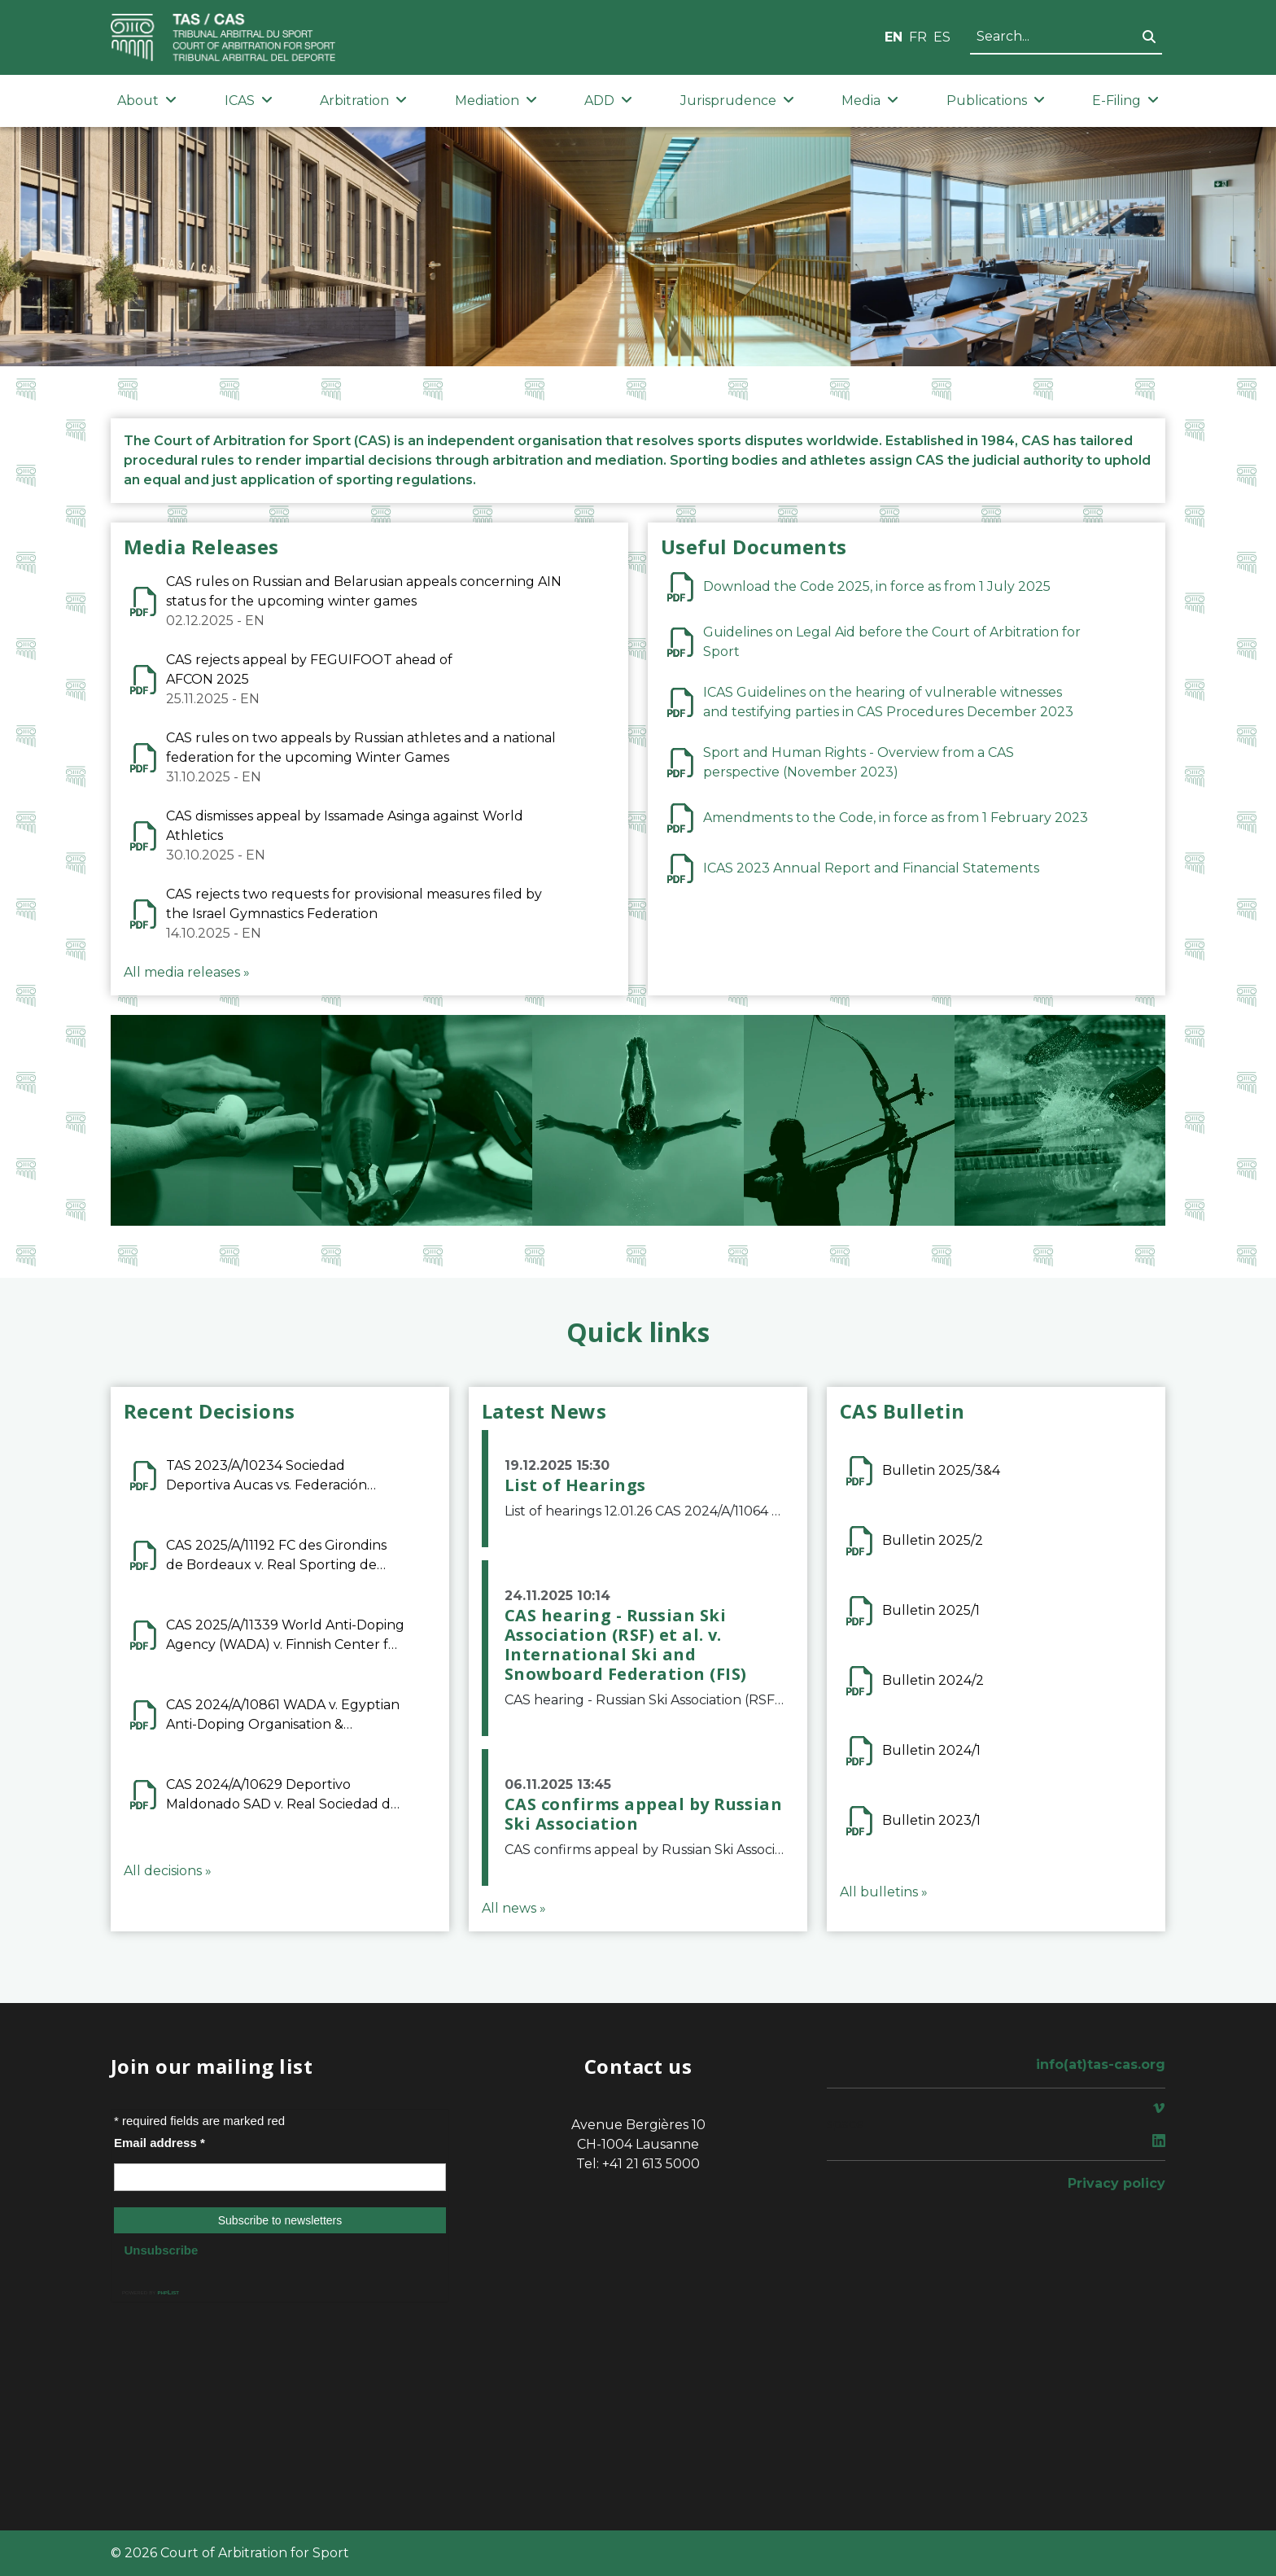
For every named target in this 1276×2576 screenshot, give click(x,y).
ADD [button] (608, 100)
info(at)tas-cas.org (1100, 2064)
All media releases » (187, 972)
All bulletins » (884, 1892)
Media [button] (869, 100)
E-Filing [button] (1125, 100)
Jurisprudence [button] (737, 100)
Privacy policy (1116, 2183)
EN (893, 37)
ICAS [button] (249, 100)
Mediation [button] (496, 100)
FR (918, 37)
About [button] (147, 100)
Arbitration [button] (363, 100)
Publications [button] (995, 100)
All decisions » (168, 1870)
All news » (514, 1908)
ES (941, 37)
